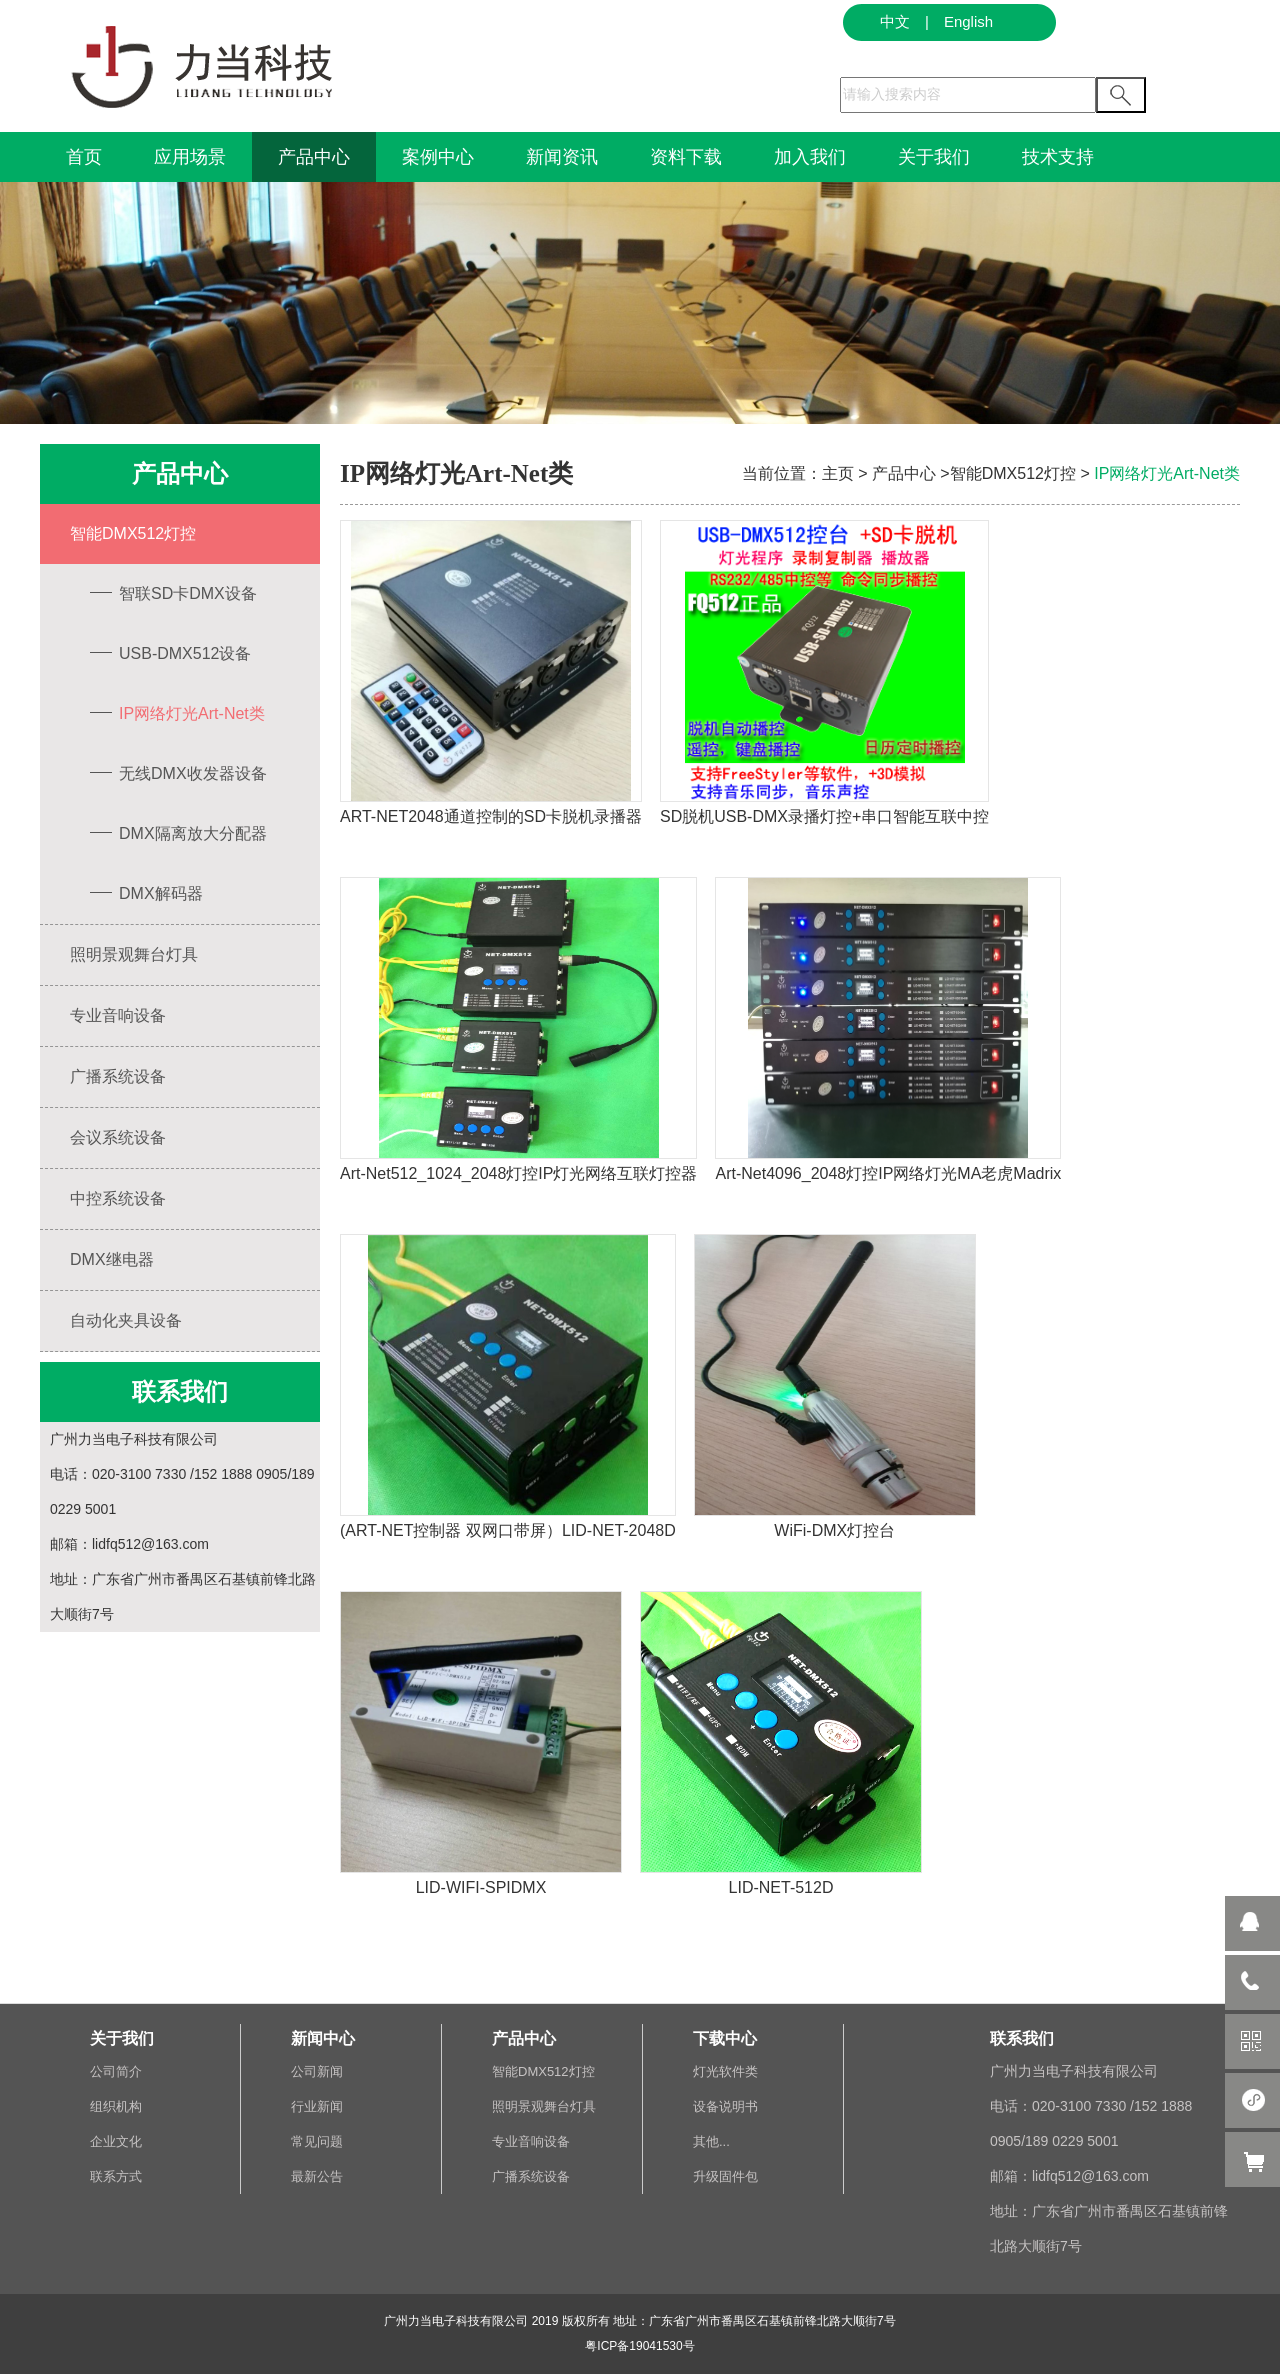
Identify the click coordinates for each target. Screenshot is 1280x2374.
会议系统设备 (118, 1137)
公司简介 (116, 2071)
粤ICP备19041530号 (639, 2346)
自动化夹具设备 (126, 1320)
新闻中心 (323, 2038)
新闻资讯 (562, 157)
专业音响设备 (118, 1015)
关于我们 (934, 157)
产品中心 (314, 157)
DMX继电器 (112, 1259)
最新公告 (317, 2176)
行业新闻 (317, 2106)
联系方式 (116, 2176)
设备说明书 (725, 2106)
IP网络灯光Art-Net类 (175, 713)
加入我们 (810, 157)
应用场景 (190, 157)
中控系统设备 (118, 1198)
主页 (838, 473)
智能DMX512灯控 (133, 533)
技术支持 (1058, 157)
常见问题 (317, 2141)
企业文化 (116, 2141)
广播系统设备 (118, 1076)
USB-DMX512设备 (168, 653)
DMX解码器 (144, 893)
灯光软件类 (725, 2071)
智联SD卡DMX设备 (171, 593)
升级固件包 (725, 2176)
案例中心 (438, 157)
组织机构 (116, 2106)
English (968, 21)
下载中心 (725, 2038)
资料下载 (686, 157)
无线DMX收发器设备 (176, 773)
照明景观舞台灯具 (134, 954)
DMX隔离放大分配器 (176, 833)
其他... (711, 2141)
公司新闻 (317, 2071)
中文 (895, 21)
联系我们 (1022, 2038)
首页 (84, 157)
